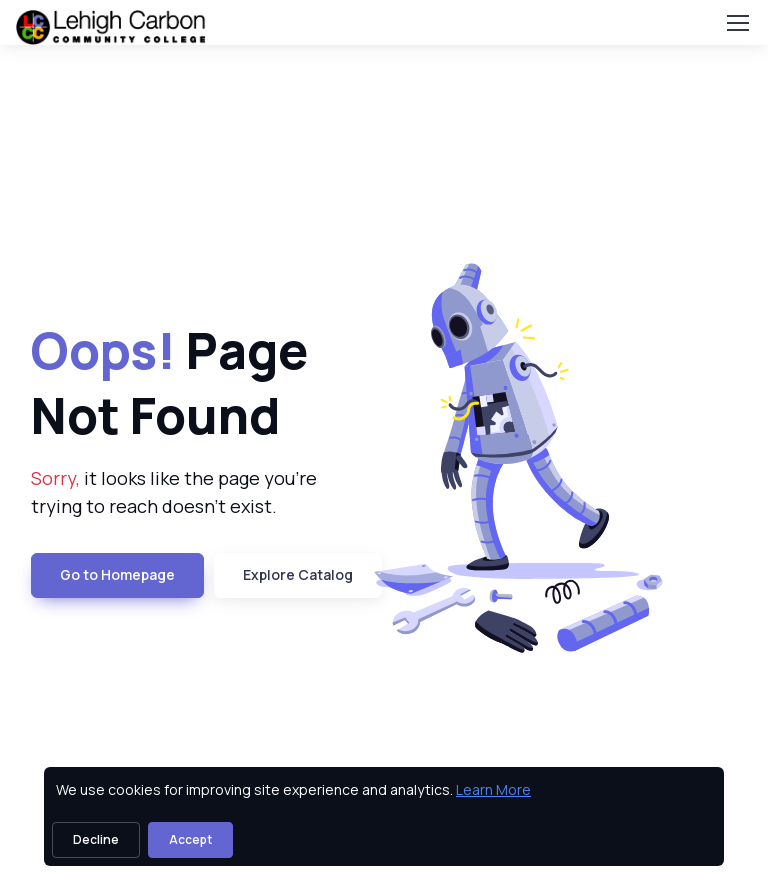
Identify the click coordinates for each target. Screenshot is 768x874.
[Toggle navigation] (737, 23)
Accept (190, 839)
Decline (96, 839)
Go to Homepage (117, 574)
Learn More (493, 789)
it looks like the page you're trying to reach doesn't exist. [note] (174, 492)
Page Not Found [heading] (169, 382)
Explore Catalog (298, 574)
